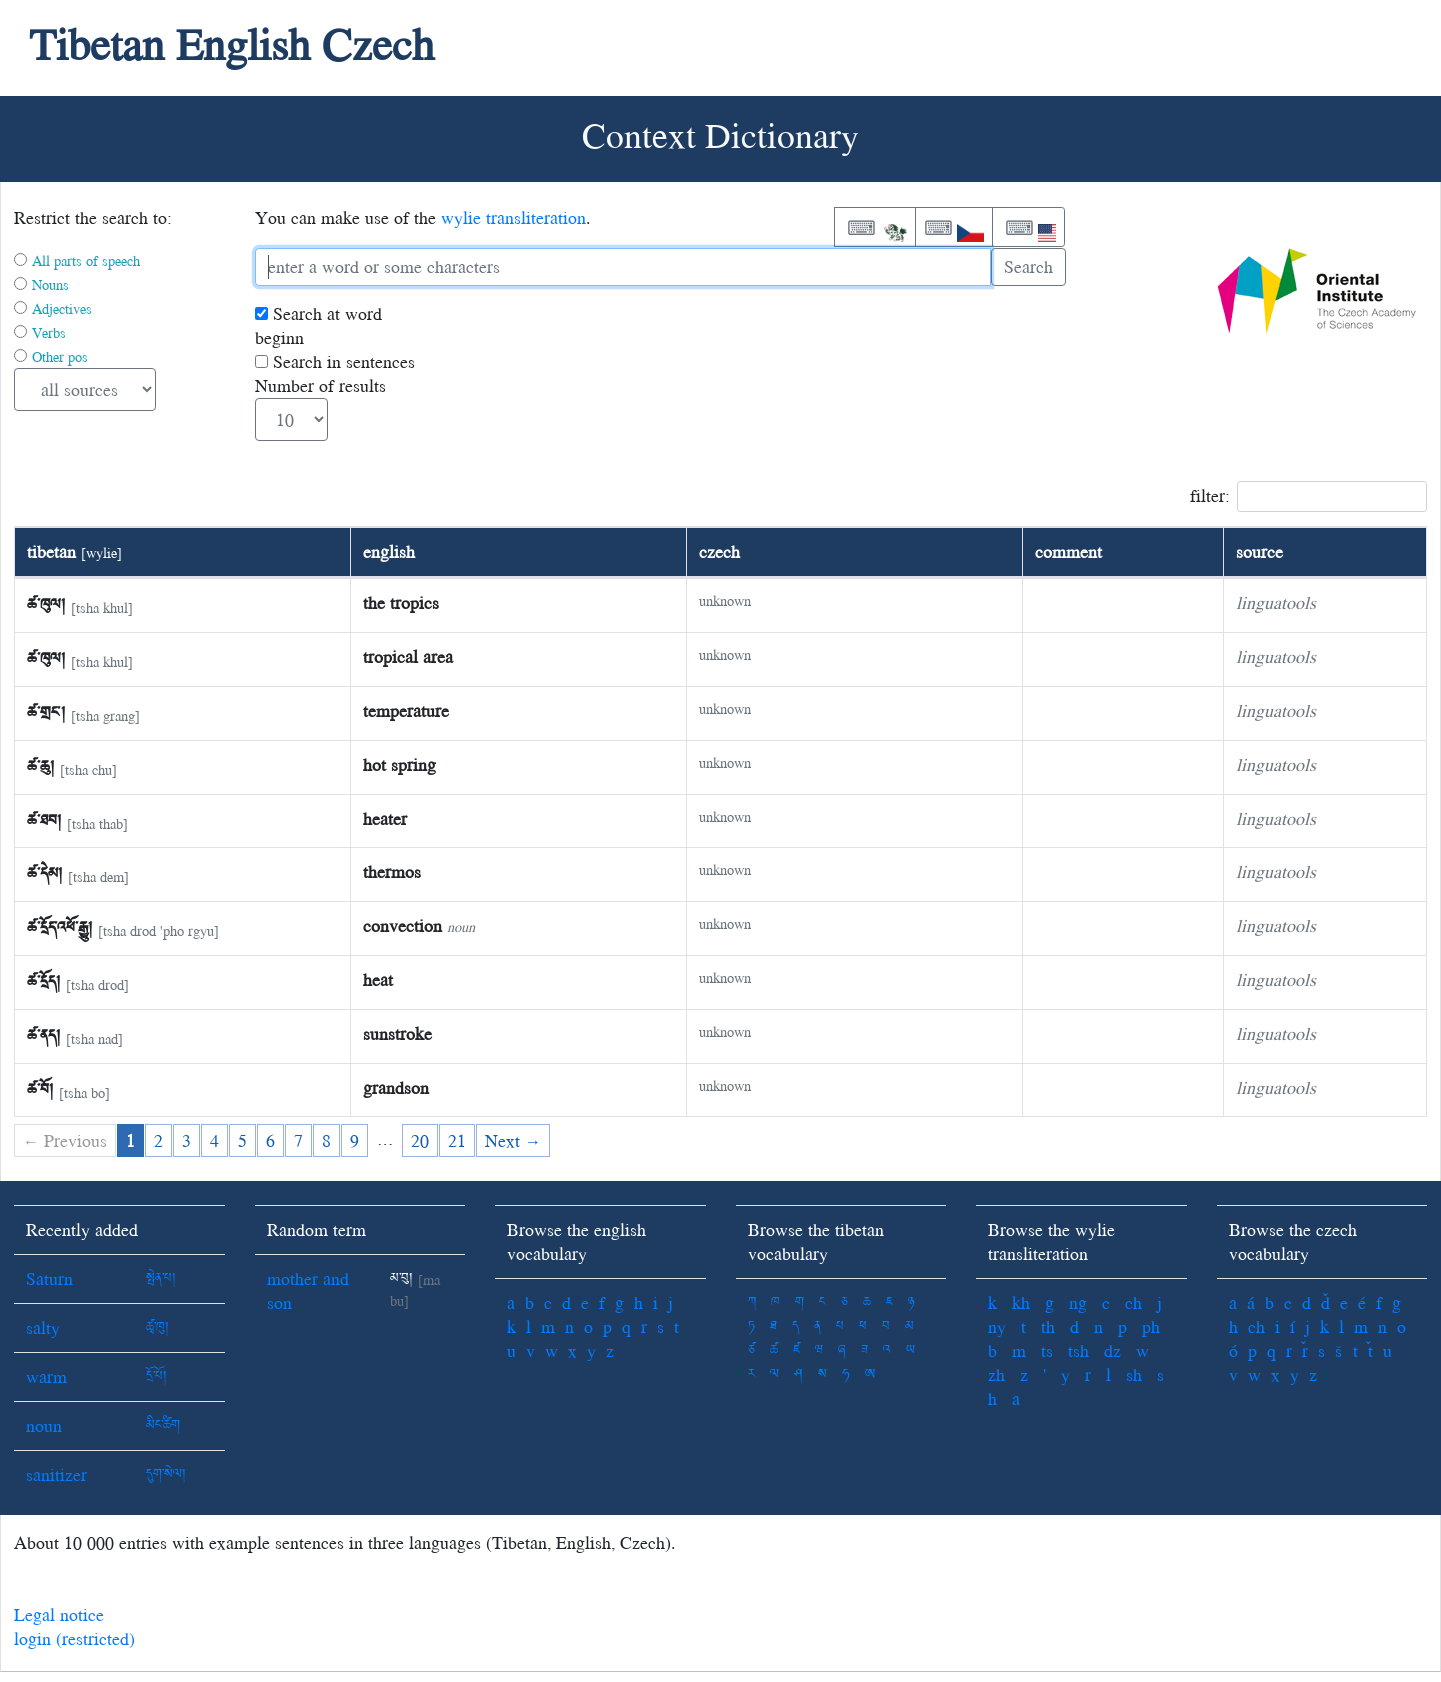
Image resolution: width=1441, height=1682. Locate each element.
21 (457, 1140)
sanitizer (56, 1474)
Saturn (49, 1278)
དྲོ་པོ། (156, 1376)
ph (1151, 1326)
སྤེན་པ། (161, 1278)
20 (420, 1140)
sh (1134, 1374)
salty (43, 1327)
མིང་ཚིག (163, 1425)
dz (1112, 1350)
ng (1078, 1302)
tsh (1078, 1350)
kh (1021, 1302)
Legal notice (59, 1614)
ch (1133, 1302)
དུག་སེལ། (166, 1474)
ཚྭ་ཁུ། (157, 1327)
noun (44, 1425)
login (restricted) (74, 1638)
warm (46, 1376)
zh (996, 1374)
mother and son (308, 1290)
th (1048, 1326)
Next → (513, 1140)
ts (1047, 1350)
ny (997, 1326)
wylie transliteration (513, 217)
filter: (1308, 496)
